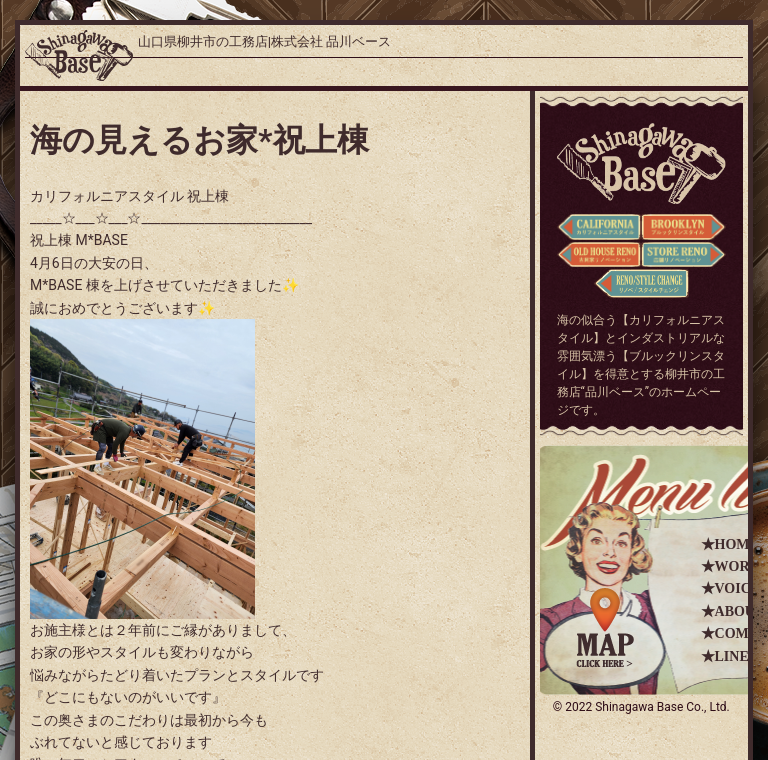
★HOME (730, 544)
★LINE (725, 656)
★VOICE (731, 588)
